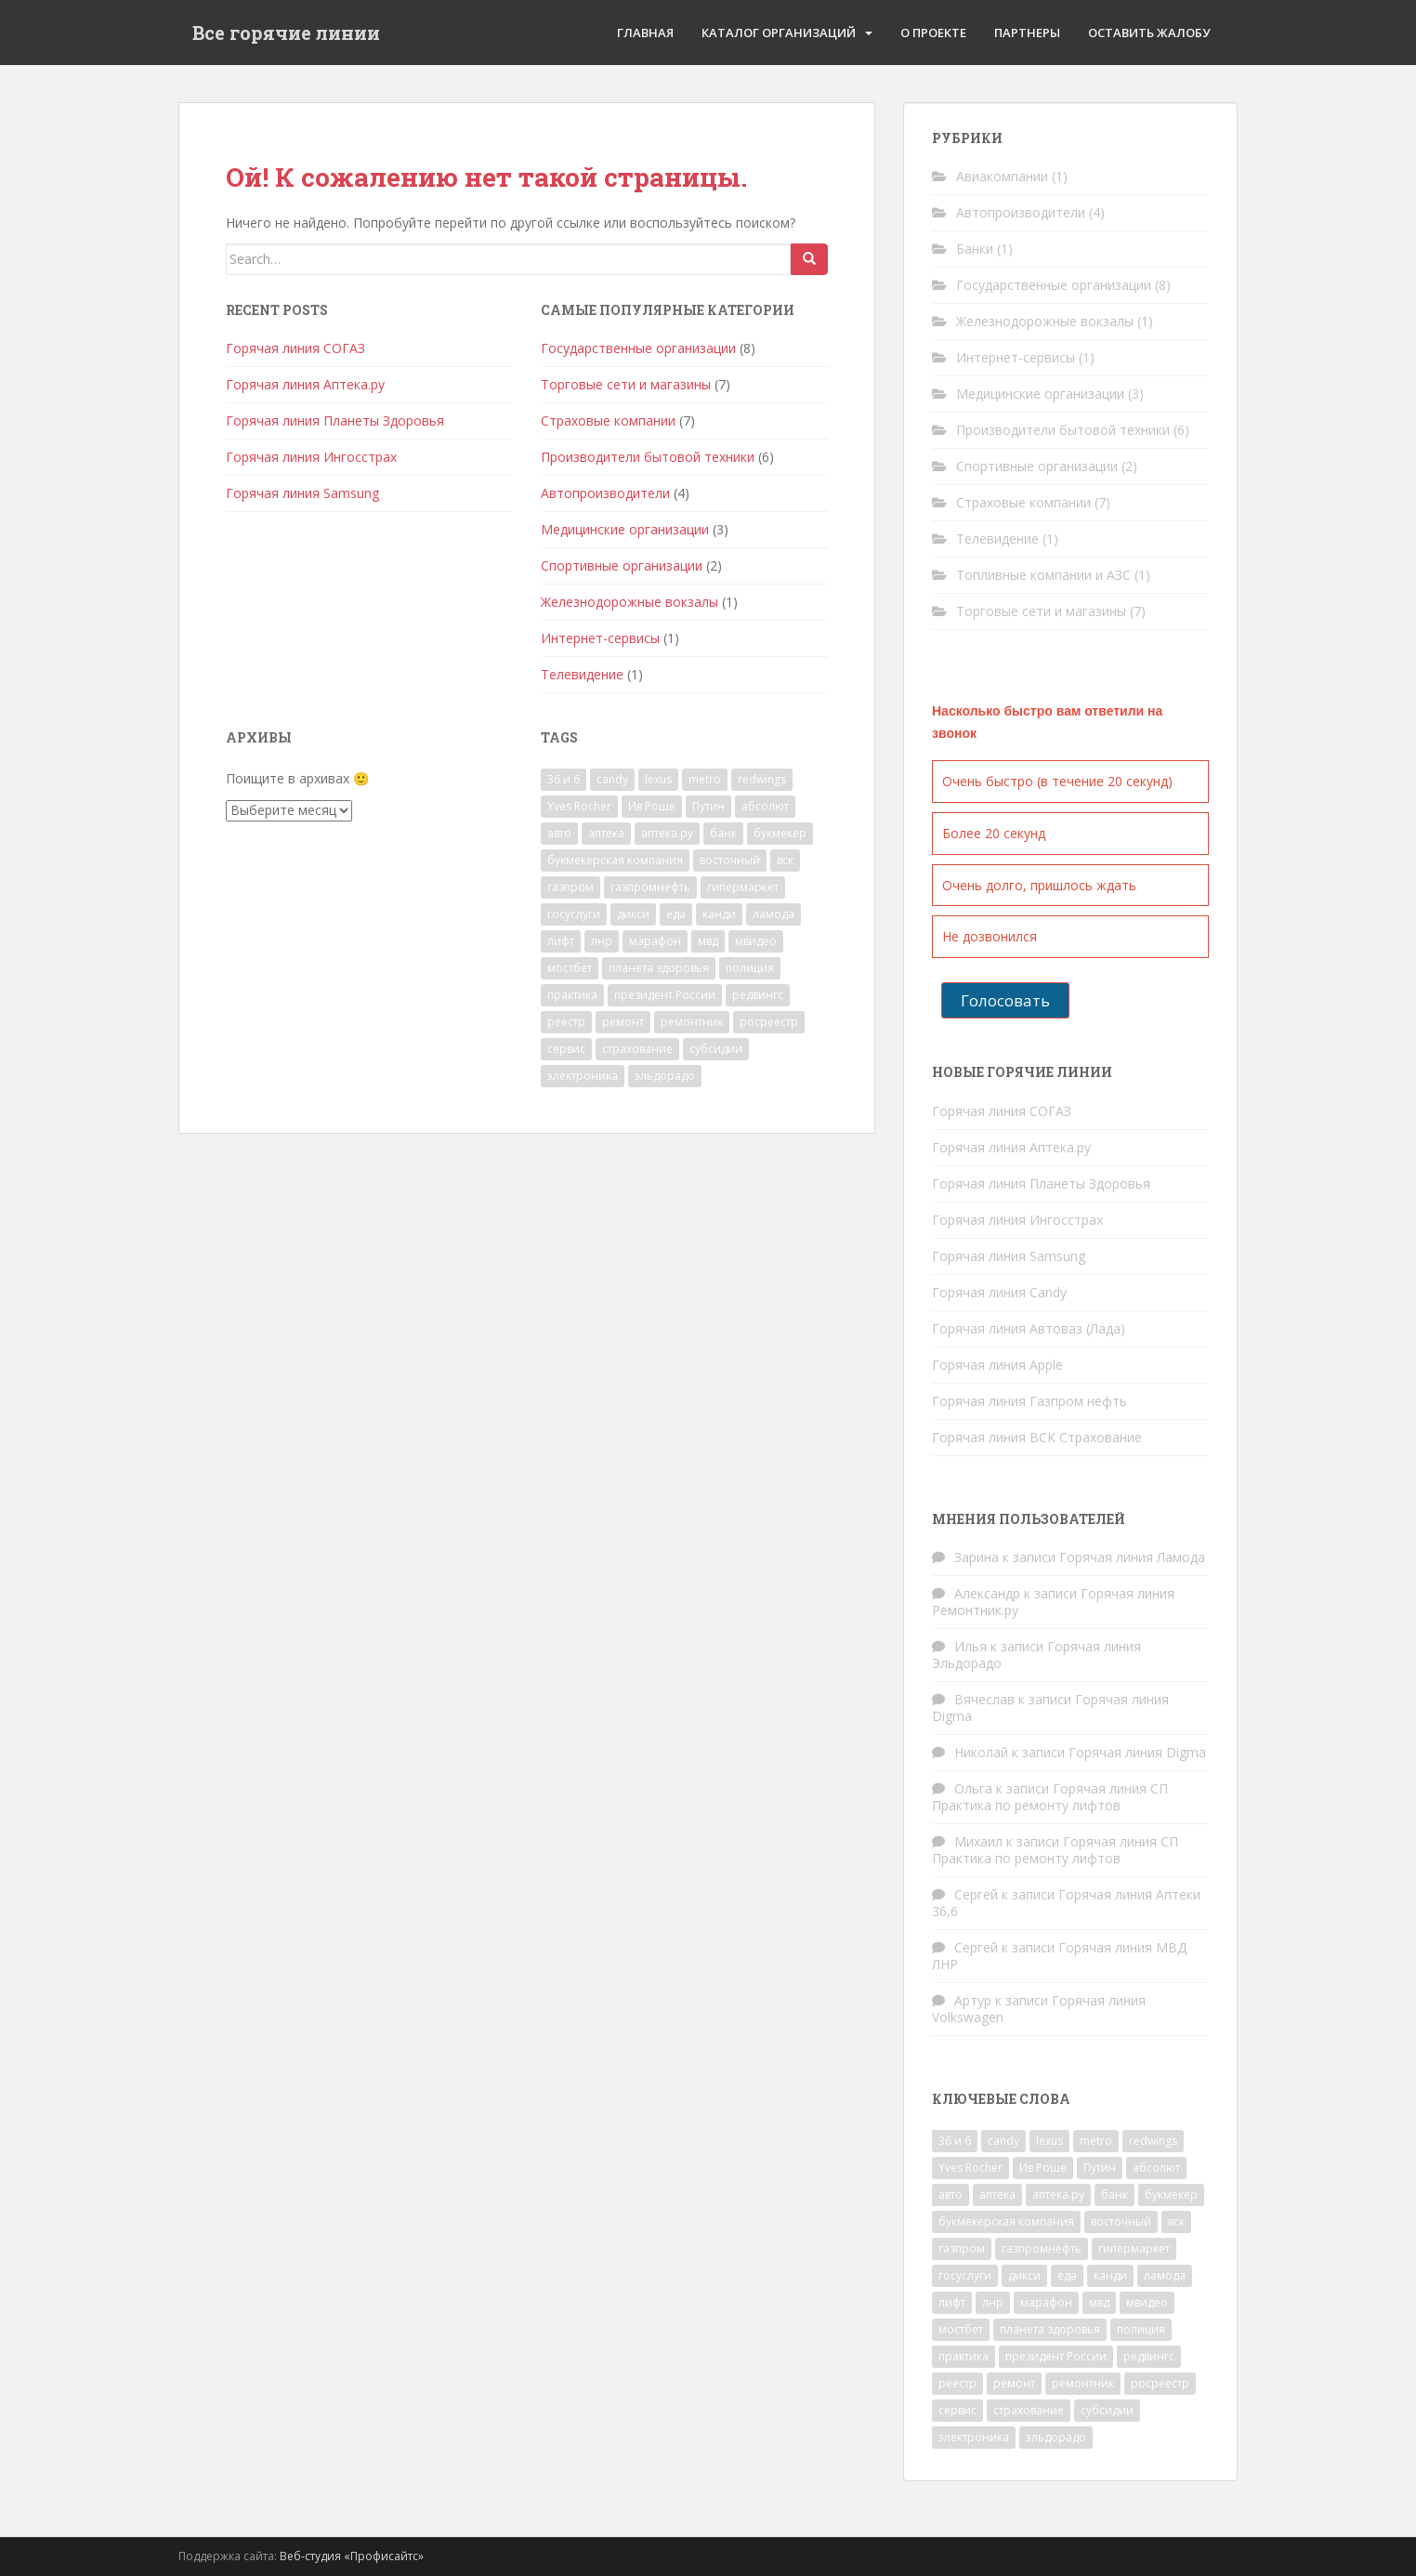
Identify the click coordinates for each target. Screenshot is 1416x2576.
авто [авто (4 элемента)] (559, 833)
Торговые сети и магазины (626, 384)
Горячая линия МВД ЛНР (1059, 1956)
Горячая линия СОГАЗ (295, 348)
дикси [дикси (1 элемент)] (633, 914)
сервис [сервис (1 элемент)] (566, 1049)
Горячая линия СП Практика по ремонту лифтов (1050, 1797)
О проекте (933, 32)
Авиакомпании (1002, 176)
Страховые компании (608, 420)
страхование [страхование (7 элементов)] (637, 1049)
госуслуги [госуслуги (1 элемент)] (573, 914)
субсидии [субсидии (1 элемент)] (715, 1049)
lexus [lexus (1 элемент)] (658, 779)
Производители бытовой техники (647, 457)
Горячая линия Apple (997, 1364)
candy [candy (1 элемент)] (612, 779)
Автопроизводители (605, 493)
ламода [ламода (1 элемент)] (773, 914)
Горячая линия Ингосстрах (311, 457)
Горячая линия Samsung (302, 493)
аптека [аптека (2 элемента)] (606, 833)
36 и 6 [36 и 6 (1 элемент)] (563, 779)
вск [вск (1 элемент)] (785, 860)
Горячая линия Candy (999, 1292)
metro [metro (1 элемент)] (704, 779)
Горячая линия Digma (1137, 1752)
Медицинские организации (625, 529)
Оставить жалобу (1149, 32)
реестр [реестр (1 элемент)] (566, 1022)
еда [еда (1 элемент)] (676, 914)
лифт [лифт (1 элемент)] (560, 941)
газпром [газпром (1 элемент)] (570, 887)
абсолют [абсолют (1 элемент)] (765, 806)
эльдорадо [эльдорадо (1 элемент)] (665, 1076)
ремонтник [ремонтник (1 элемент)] (692, 1022)
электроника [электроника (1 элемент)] (582, 1076)
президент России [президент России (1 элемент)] (664, 995)
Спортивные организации (621, 565)
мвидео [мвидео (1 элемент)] (756, 941)
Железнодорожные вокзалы (629, 602)
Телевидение (582, 674)
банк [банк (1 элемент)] (723, 833)
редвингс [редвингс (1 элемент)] (757, 995)
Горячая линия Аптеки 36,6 (1066, 1903)
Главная (645, 32)
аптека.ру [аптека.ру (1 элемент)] (667, 833)
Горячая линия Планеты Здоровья (335, 420)
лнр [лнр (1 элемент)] (601, 941)
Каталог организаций (778, 32)
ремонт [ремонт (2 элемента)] (623, 1022)
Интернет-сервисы (600, 638)
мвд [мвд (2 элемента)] (708, 941)
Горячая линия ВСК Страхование (1037, 1437)
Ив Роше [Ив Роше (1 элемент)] (651, 806)
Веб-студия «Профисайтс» (352, 2556)
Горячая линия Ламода (1132, 1557)
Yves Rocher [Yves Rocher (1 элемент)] (579, 806)
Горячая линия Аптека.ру (305, 384)
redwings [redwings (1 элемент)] (762, 779)
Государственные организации (638, 348)
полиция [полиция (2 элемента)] (750, 968)
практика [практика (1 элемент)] (572, 995)
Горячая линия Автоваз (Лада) (1028, 1328)
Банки (974, 248)
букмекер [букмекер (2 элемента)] (780, 833)
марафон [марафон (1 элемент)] (655, 941)
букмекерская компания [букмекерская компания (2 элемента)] (615, 860)
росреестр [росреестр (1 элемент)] (769, 1022)
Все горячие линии (286, 32)
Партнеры (1027, 32)
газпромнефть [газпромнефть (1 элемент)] (650, 887)
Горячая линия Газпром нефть (1029, 1401)
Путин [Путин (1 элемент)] (708, 806)
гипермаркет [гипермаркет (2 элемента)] (743, 887)
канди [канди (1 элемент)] (719, 914)
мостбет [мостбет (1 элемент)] (569, 968)
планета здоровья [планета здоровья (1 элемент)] (659, 968)
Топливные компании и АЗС (1043, 575)
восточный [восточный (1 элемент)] (730, 860)
